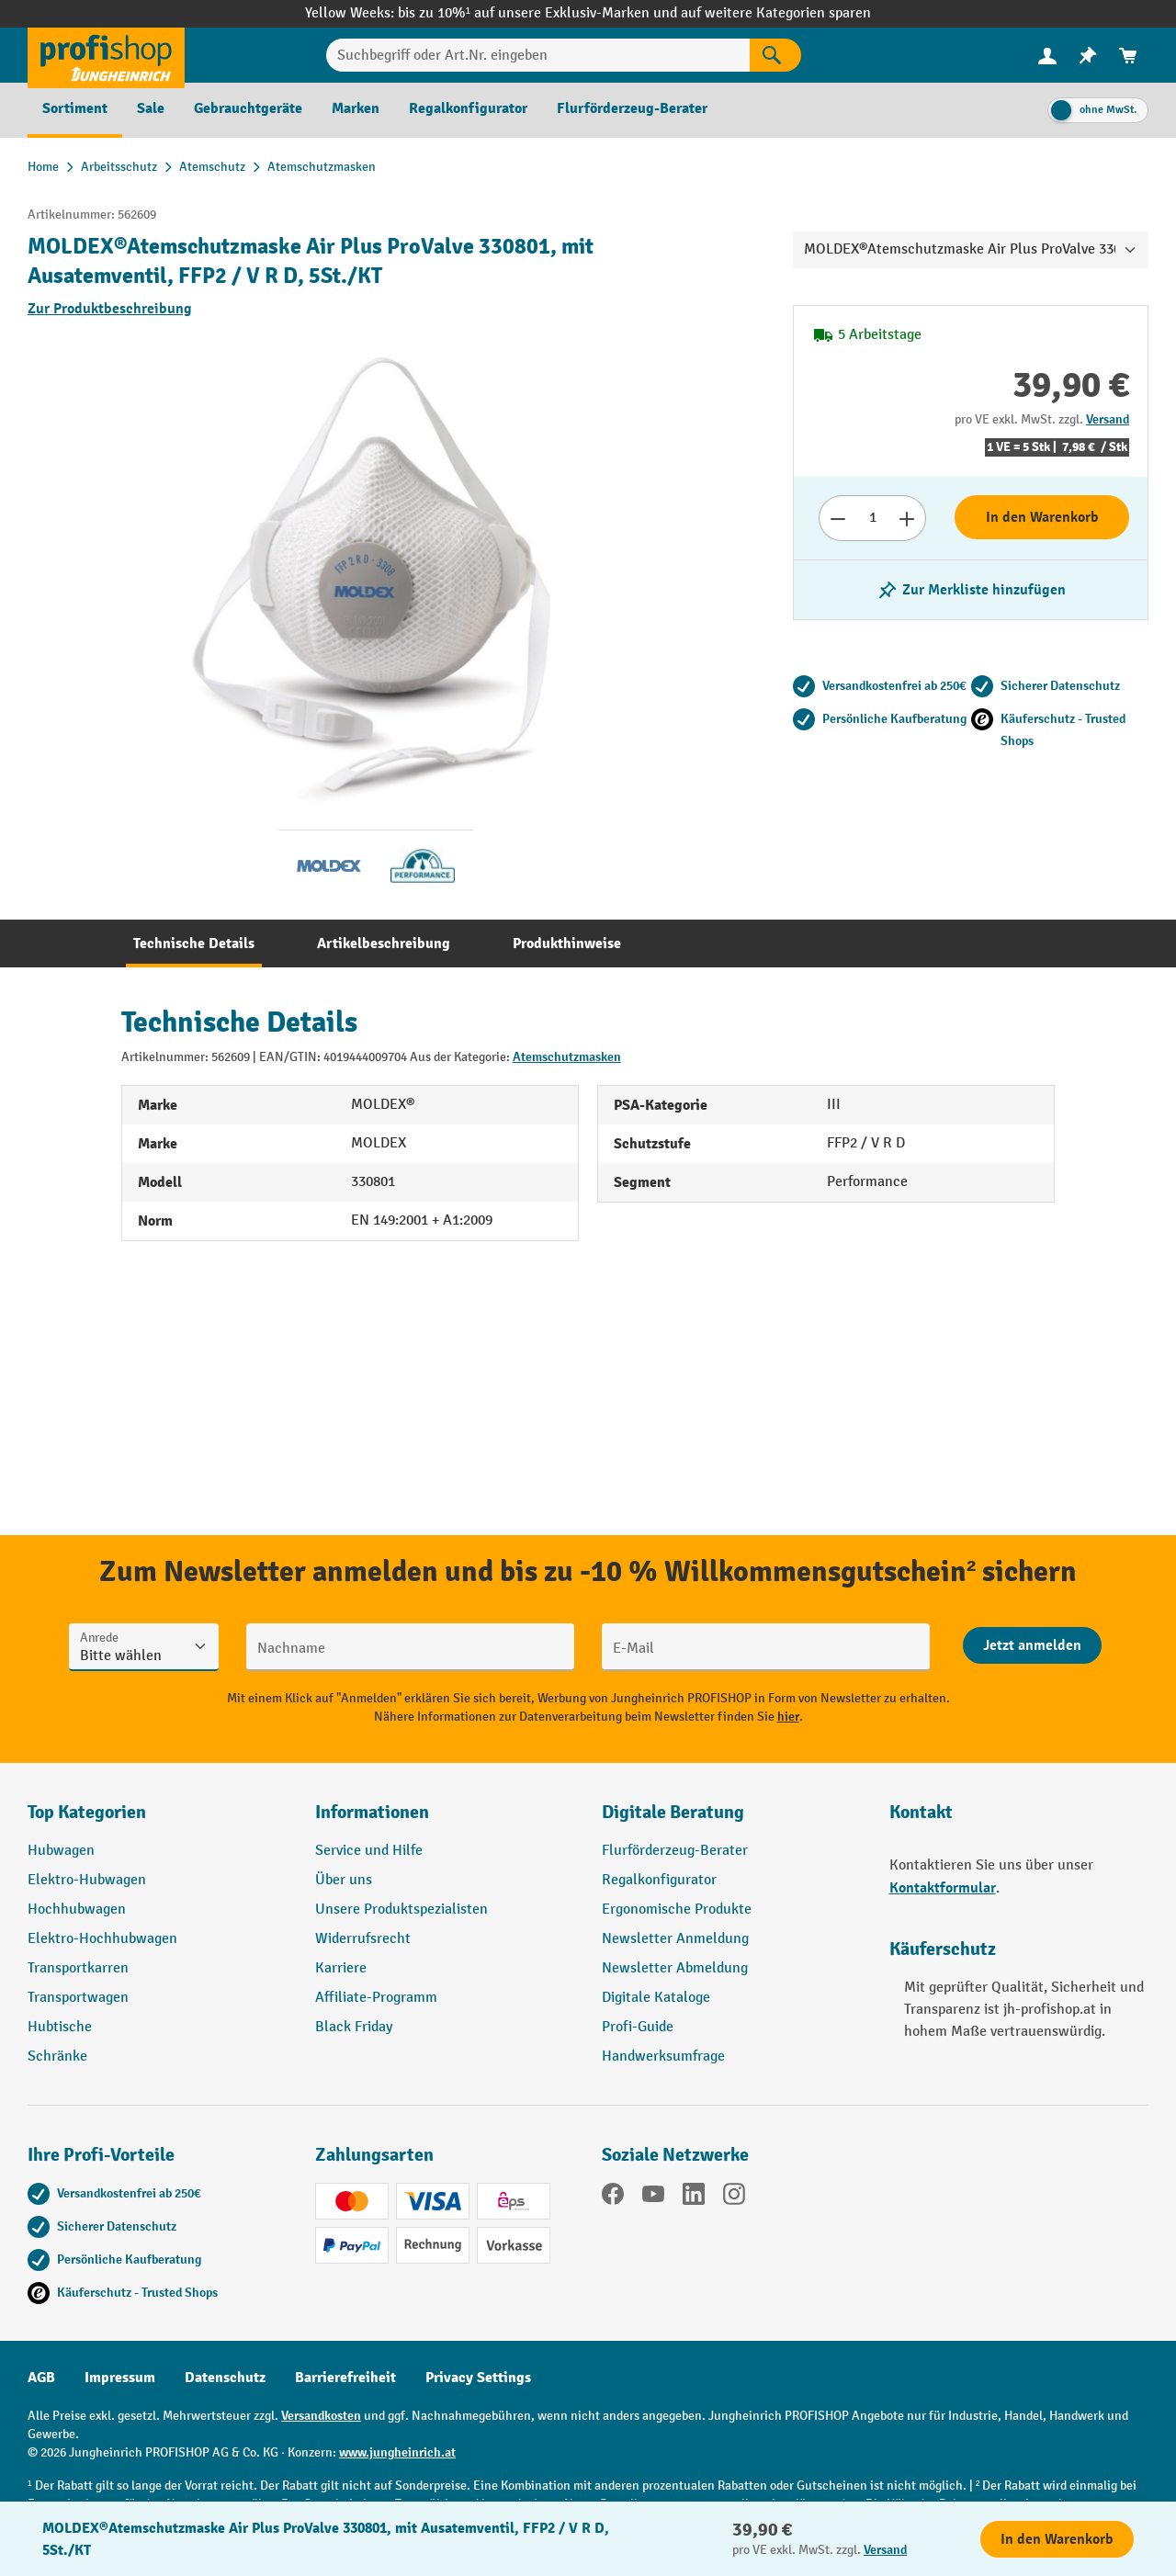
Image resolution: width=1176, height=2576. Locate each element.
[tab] (194, 943)
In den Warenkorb (1042, 517)
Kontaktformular (942, 1888)
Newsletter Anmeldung (675, 1939)
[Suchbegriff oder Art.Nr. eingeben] (538, 55)
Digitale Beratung (673, 1812)
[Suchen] (775, 55)
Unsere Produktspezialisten (401, 1909)
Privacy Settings (478, 2377)
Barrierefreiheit (345, 2377)
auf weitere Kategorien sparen (776, 13)
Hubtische (60, 2027)
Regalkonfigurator (659, 1880)
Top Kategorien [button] (87, 1812)
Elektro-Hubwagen (87, 1880)
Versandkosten (321, 2415)
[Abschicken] (1032, 1645)
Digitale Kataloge (656, 1997)
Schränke (57, 2056)
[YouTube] (653, 2197)
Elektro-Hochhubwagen (102, 1939)
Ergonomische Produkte (677, 1909)
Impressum (120, 2377)
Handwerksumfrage (663, 2056)
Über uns (343, 1880)
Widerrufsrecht (363, 1939)
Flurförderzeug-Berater (675, 1850)
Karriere (341, 1968)
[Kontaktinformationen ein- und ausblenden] (46, 2530)
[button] (732, 1820)
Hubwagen (61, 1850)
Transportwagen (78, 1997)
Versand (1107, 419)
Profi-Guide (637, 2027)
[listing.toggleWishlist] (971, 590)
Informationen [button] (372, 1812)
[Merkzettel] (1088, 55)
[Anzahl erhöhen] (907, 518)
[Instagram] (734, 2197)
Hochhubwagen (77, 1909)
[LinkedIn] (694, 2197)
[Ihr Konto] (1047, 55)
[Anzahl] (872, 518)
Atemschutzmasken (567, 1057)
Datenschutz (225, 2377)
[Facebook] (613, 2197)
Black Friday (353, 2027)
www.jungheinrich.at (397, 2452)
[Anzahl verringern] (837, 518)
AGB (41, 2377)
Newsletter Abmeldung (675, 1968)
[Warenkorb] (1128, 55)
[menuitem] (1047, 55)
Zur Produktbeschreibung (110, 308)
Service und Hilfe (369, 1850)
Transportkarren (78, 1968)
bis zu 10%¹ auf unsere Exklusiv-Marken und (539, 13)
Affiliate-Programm (376, 1997)
